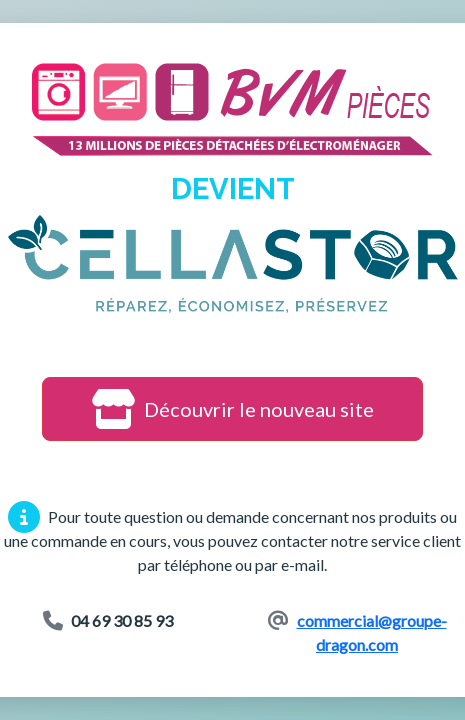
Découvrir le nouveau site (232, 409)
